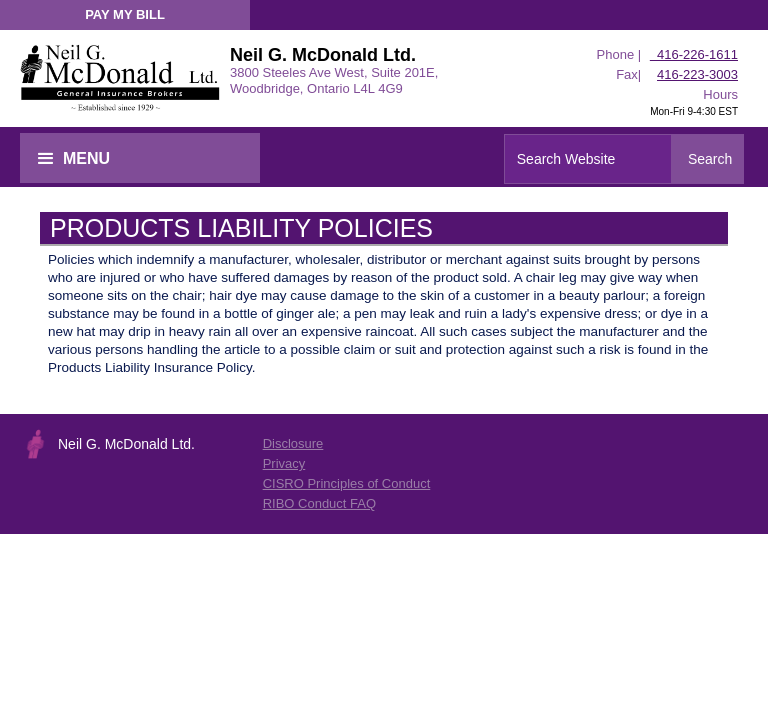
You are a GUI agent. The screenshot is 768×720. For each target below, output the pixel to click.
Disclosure (293, 443)
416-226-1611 (694, 54)
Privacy (284, 463)
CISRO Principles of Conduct (347, 483)
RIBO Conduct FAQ (319, 503)
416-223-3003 (697, 74)
